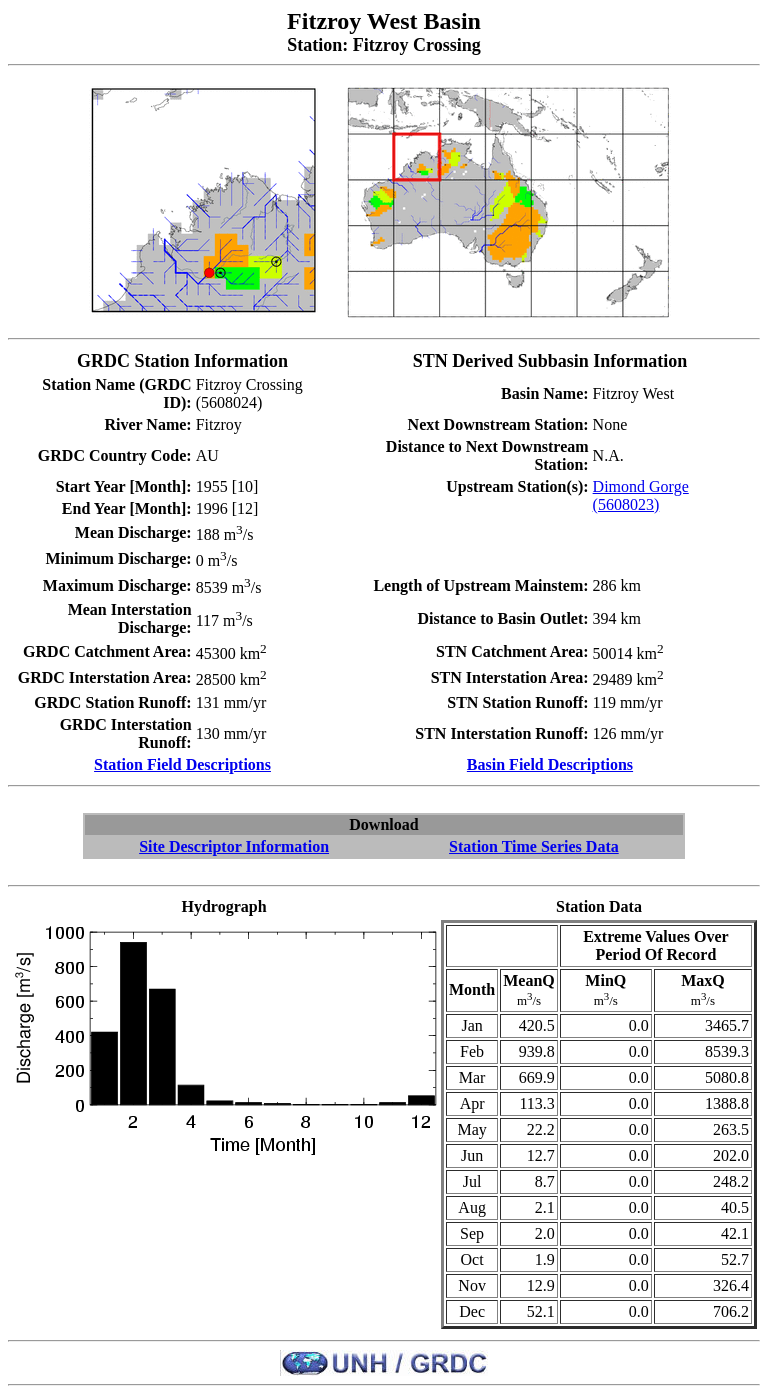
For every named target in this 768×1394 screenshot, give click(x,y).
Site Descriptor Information (234, 846)
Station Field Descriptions (182, 764)
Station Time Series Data (534, 846)
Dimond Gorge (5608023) (641, 495)
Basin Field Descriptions (550, 764)
